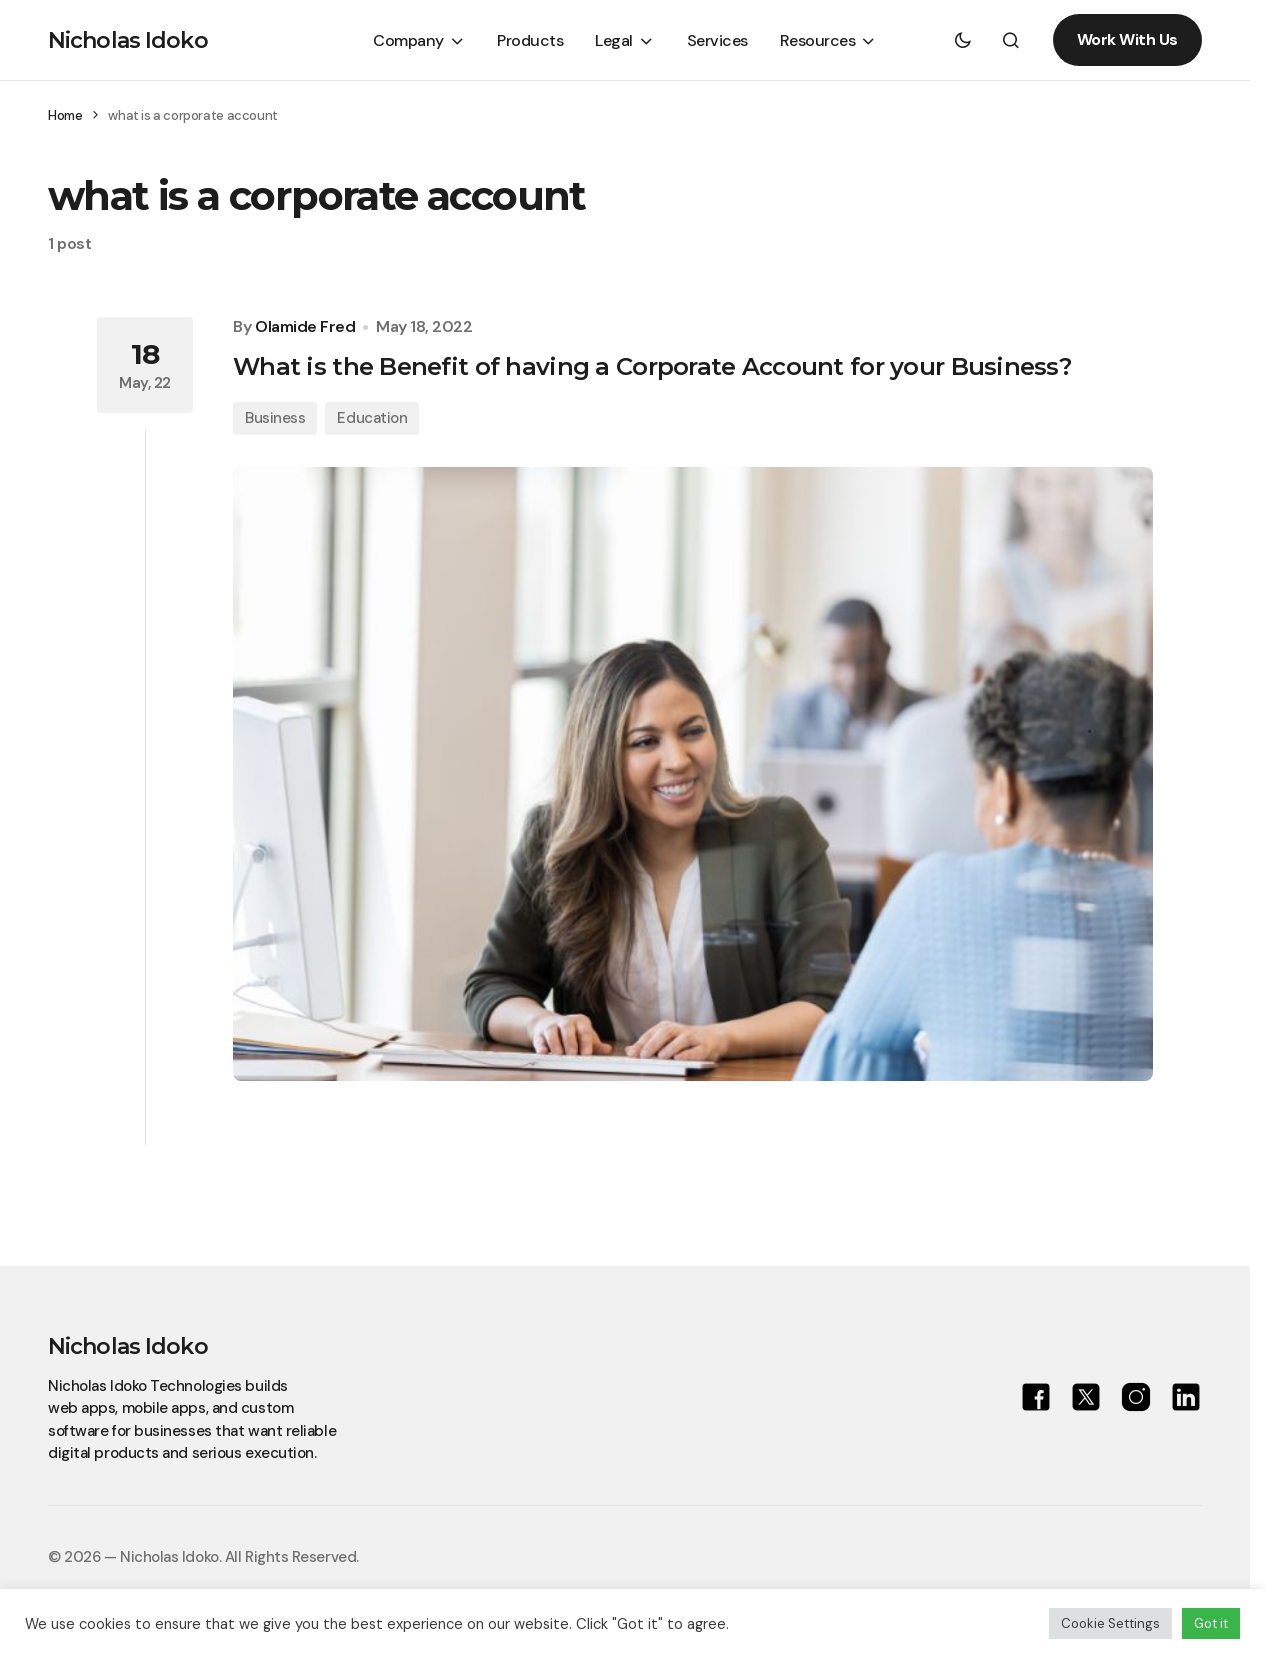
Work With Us (1127, 39)
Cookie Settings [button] (1110, 1623)
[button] (963, 40)
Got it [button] (1211, 1623)
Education (372, 418)
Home (65, 115)
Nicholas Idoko (128, 40)
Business (275, 418)
